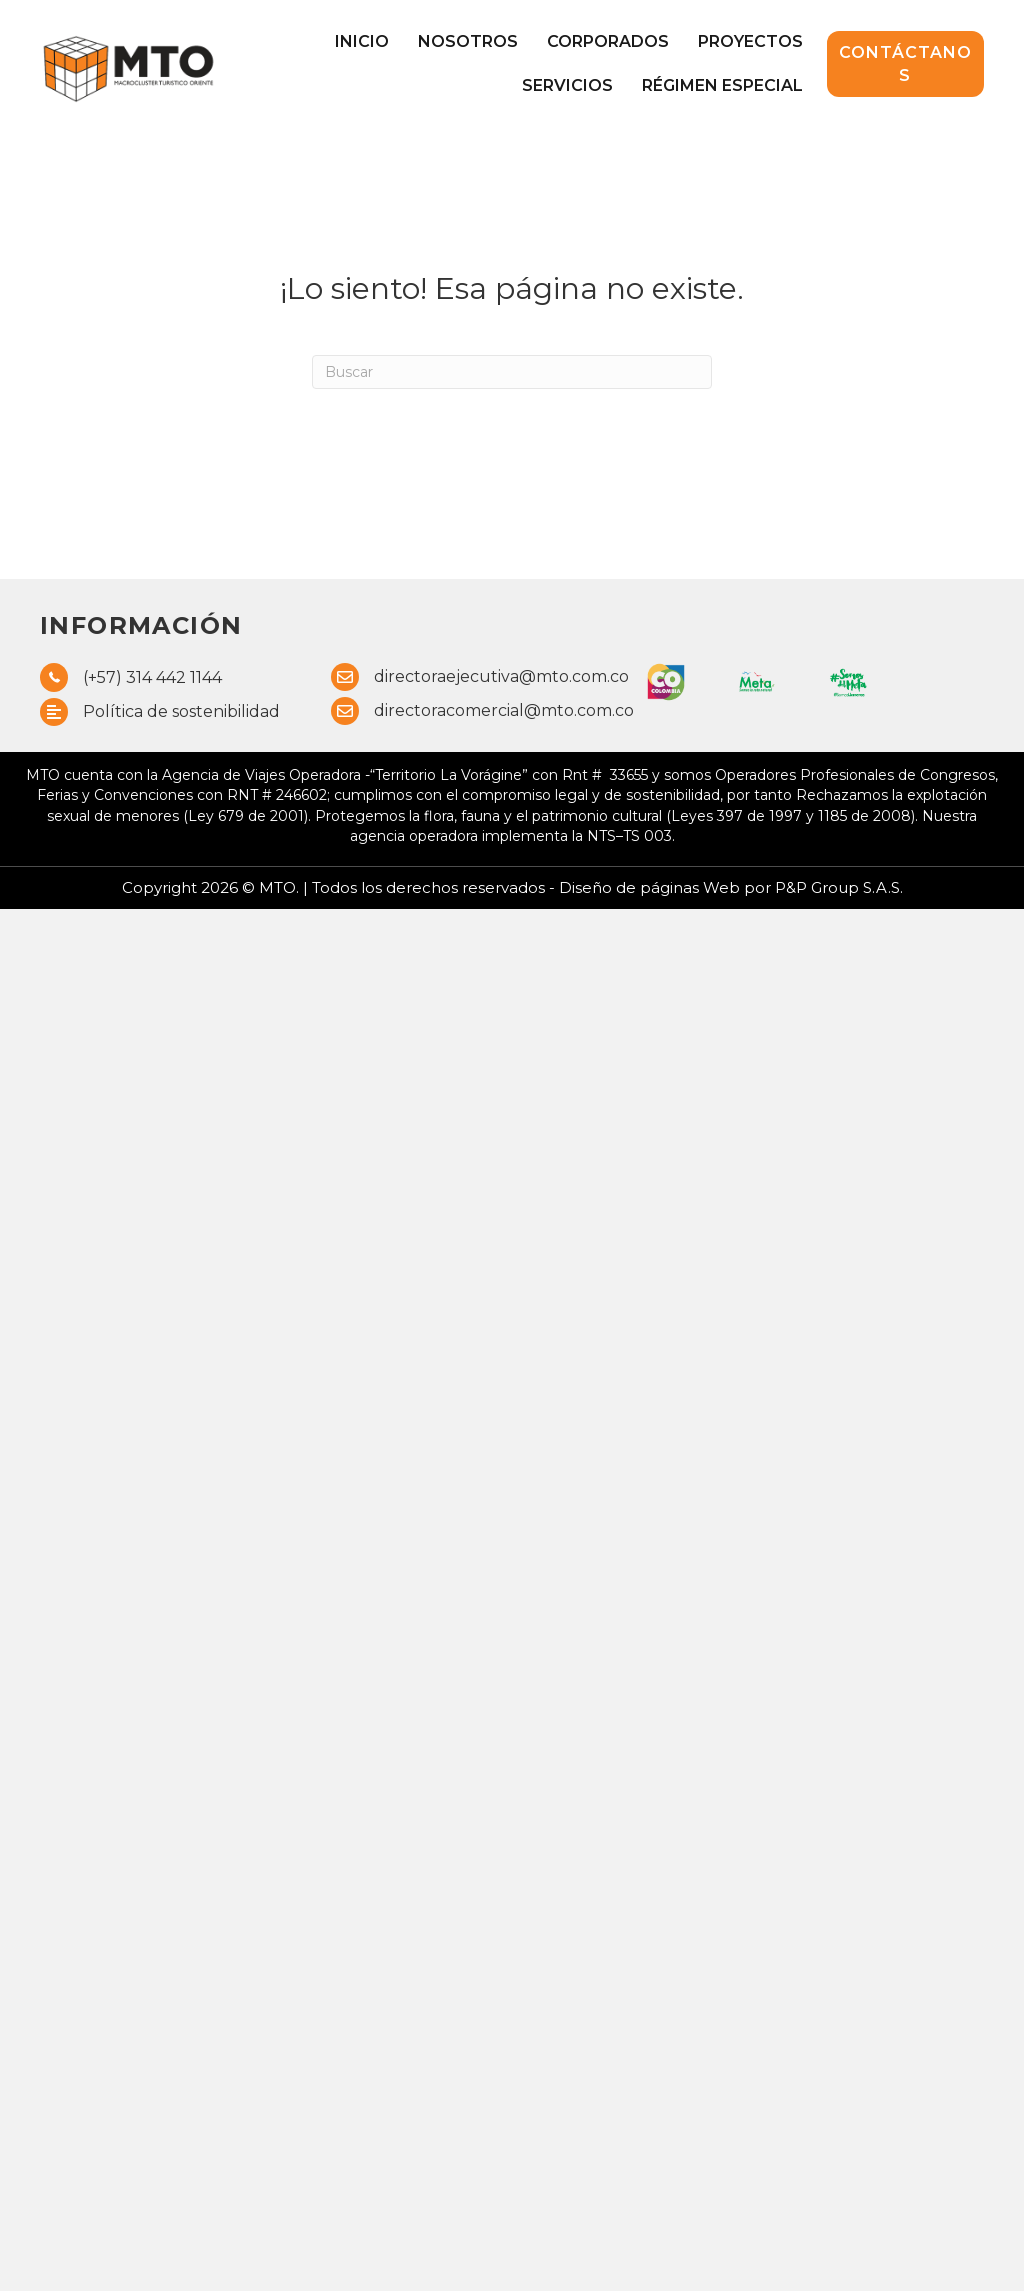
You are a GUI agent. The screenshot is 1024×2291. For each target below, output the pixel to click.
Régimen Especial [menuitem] (722, 85)
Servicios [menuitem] (567, 85)
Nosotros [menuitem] (468, 41)
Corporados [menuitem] (608, 41)
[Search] (512, 372)
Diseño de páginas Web (651, 887)
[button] (905, 64)
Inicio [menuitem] (362, 41)
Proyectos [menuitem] (750, 41)
